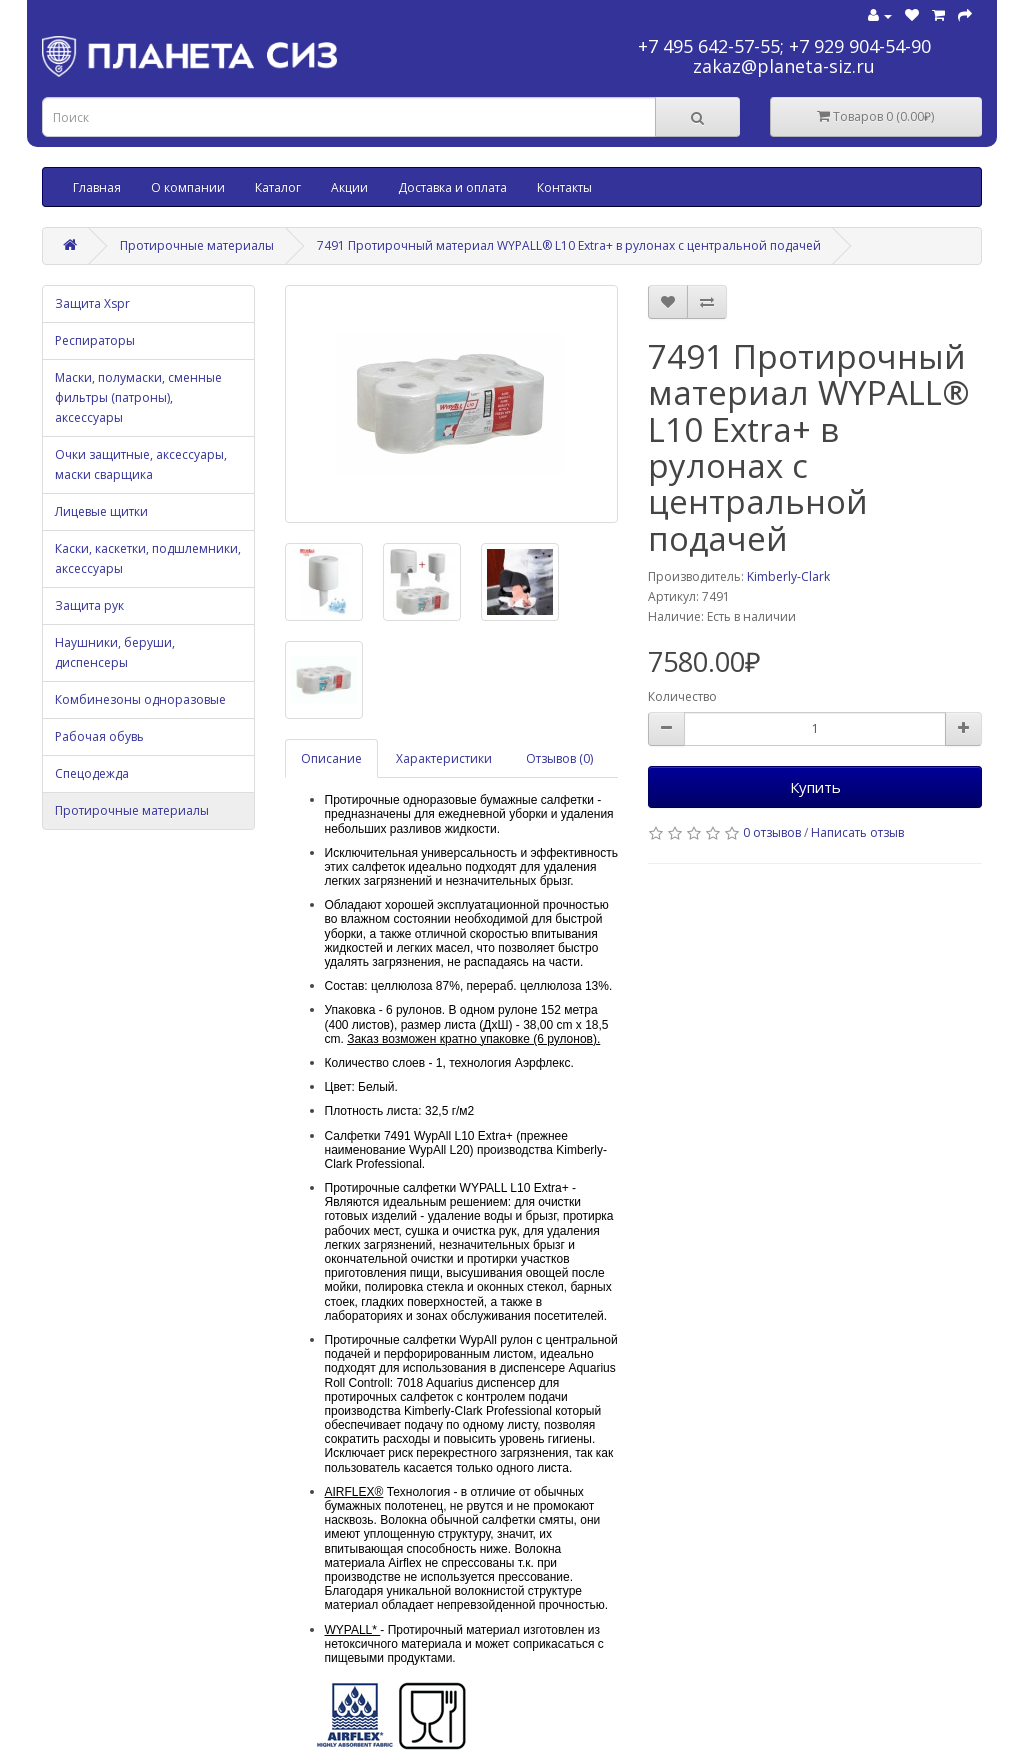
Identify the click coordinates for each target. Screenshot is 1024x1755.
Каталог (278, 187)
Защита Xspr (92, 303)
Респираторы (95, 340)
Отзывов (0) (559, 758)
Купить (815, 787)
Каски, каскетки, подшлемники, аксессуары (148, 558)
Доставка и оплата (452, 187)
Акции (349, 187)
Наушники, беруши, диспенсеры (115, 652)
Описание (331, 758)
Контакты (564, 187)
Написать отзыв (857, 832)
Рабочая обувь (99, 736)
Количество (682, 696)
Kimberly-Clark (788, 576)
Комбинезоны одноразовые (140, 699)
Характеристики (444, 758)
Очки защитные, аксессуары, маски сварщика (141, 464)
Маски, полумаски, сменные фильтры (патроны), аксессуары (138, 397)
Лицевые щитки (101, 511)
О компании (188, 187)
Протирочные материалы (197, 245)
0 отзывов (772, 832)
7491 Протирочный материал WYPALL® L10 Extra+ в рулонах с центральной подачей (569, 245)
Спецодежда (92, 773)
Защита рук (89, 605)
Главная (97, 187)
